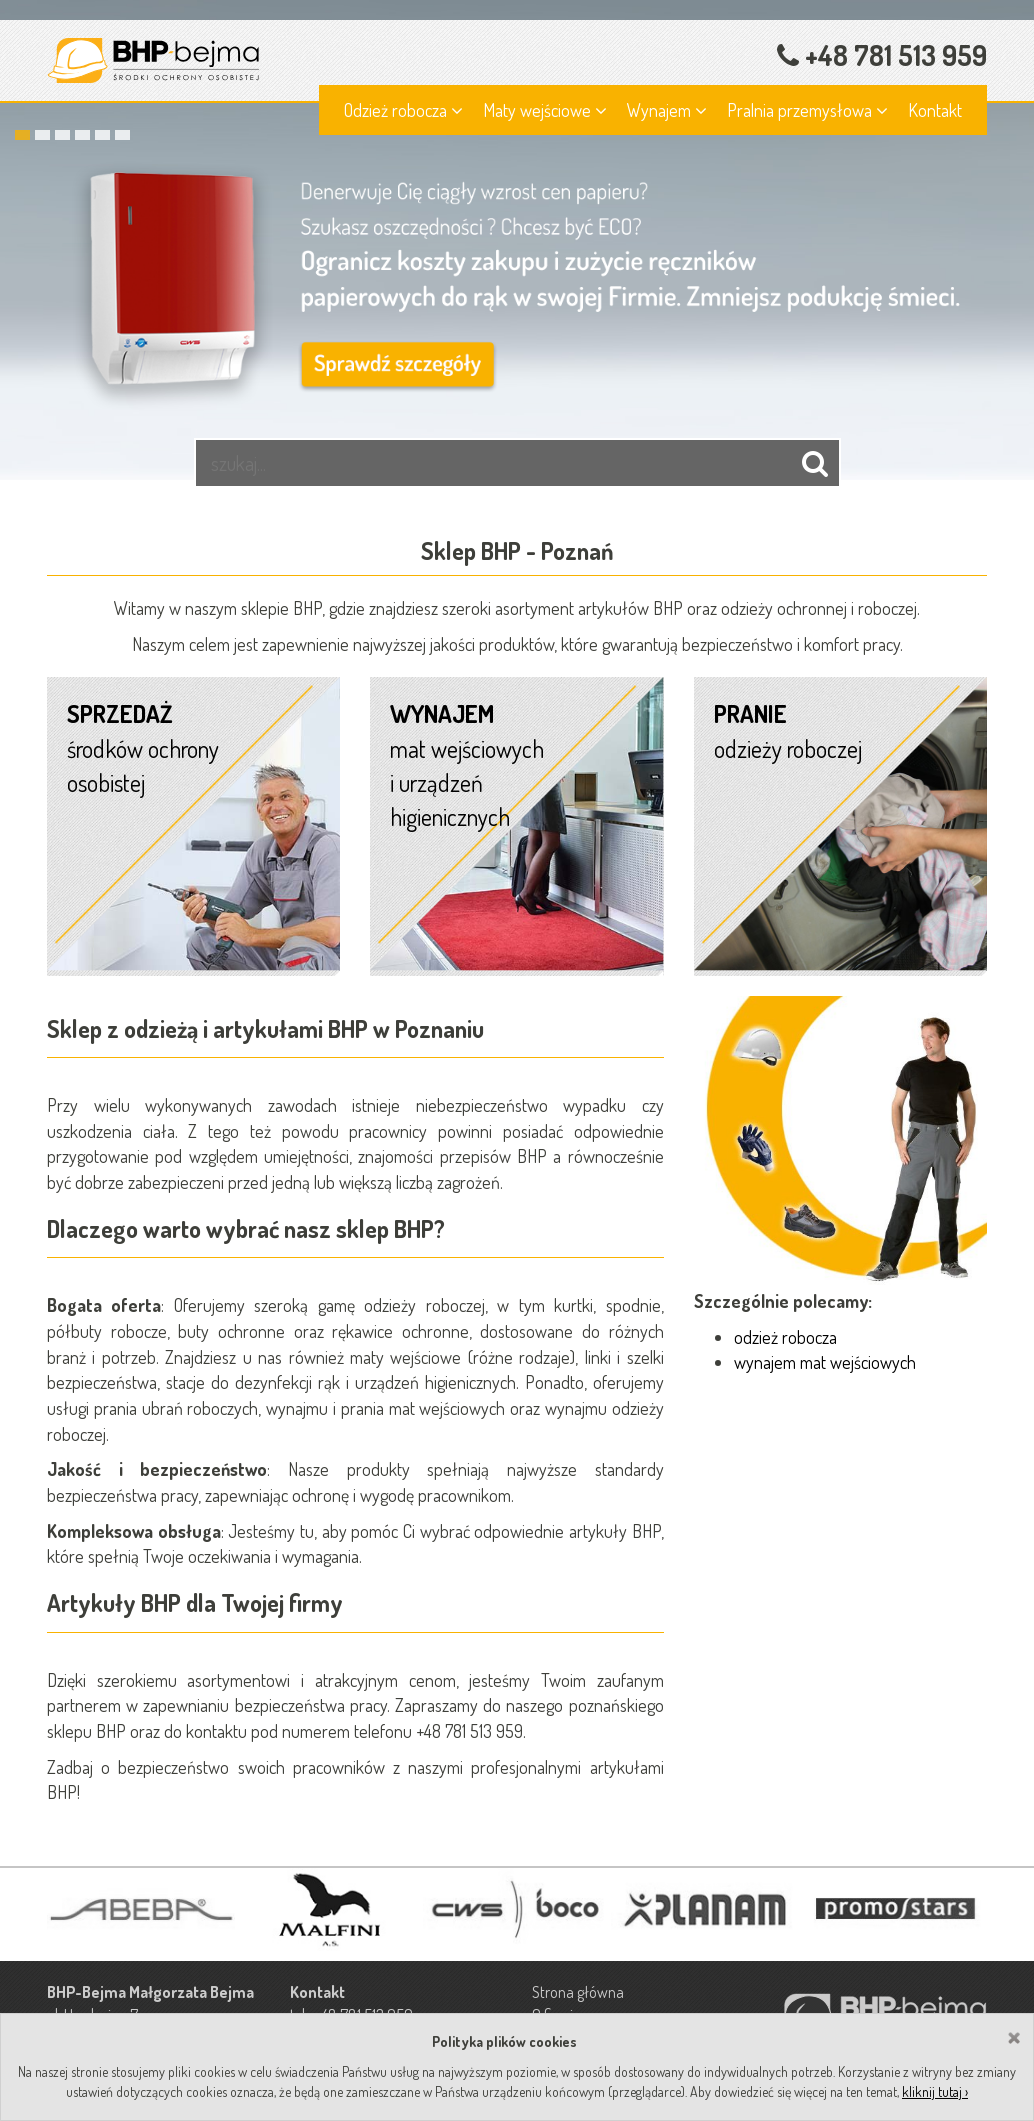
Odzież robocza (403, 110)
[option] (517, 240)
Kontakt (935, 110)
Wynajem (667, 110)
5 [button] (102, 135)
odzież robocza (785, 1337)
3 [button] (62, 135)
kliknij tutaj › (935, 2091)
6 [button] (122, 135)
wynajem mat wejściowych (825, 1362)
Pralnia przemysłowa (807, 110)
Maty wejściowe (545, 110)
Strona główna (578, 1992)
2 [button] (42, 135)
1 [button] (22, 135)
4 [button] (82, 135)
